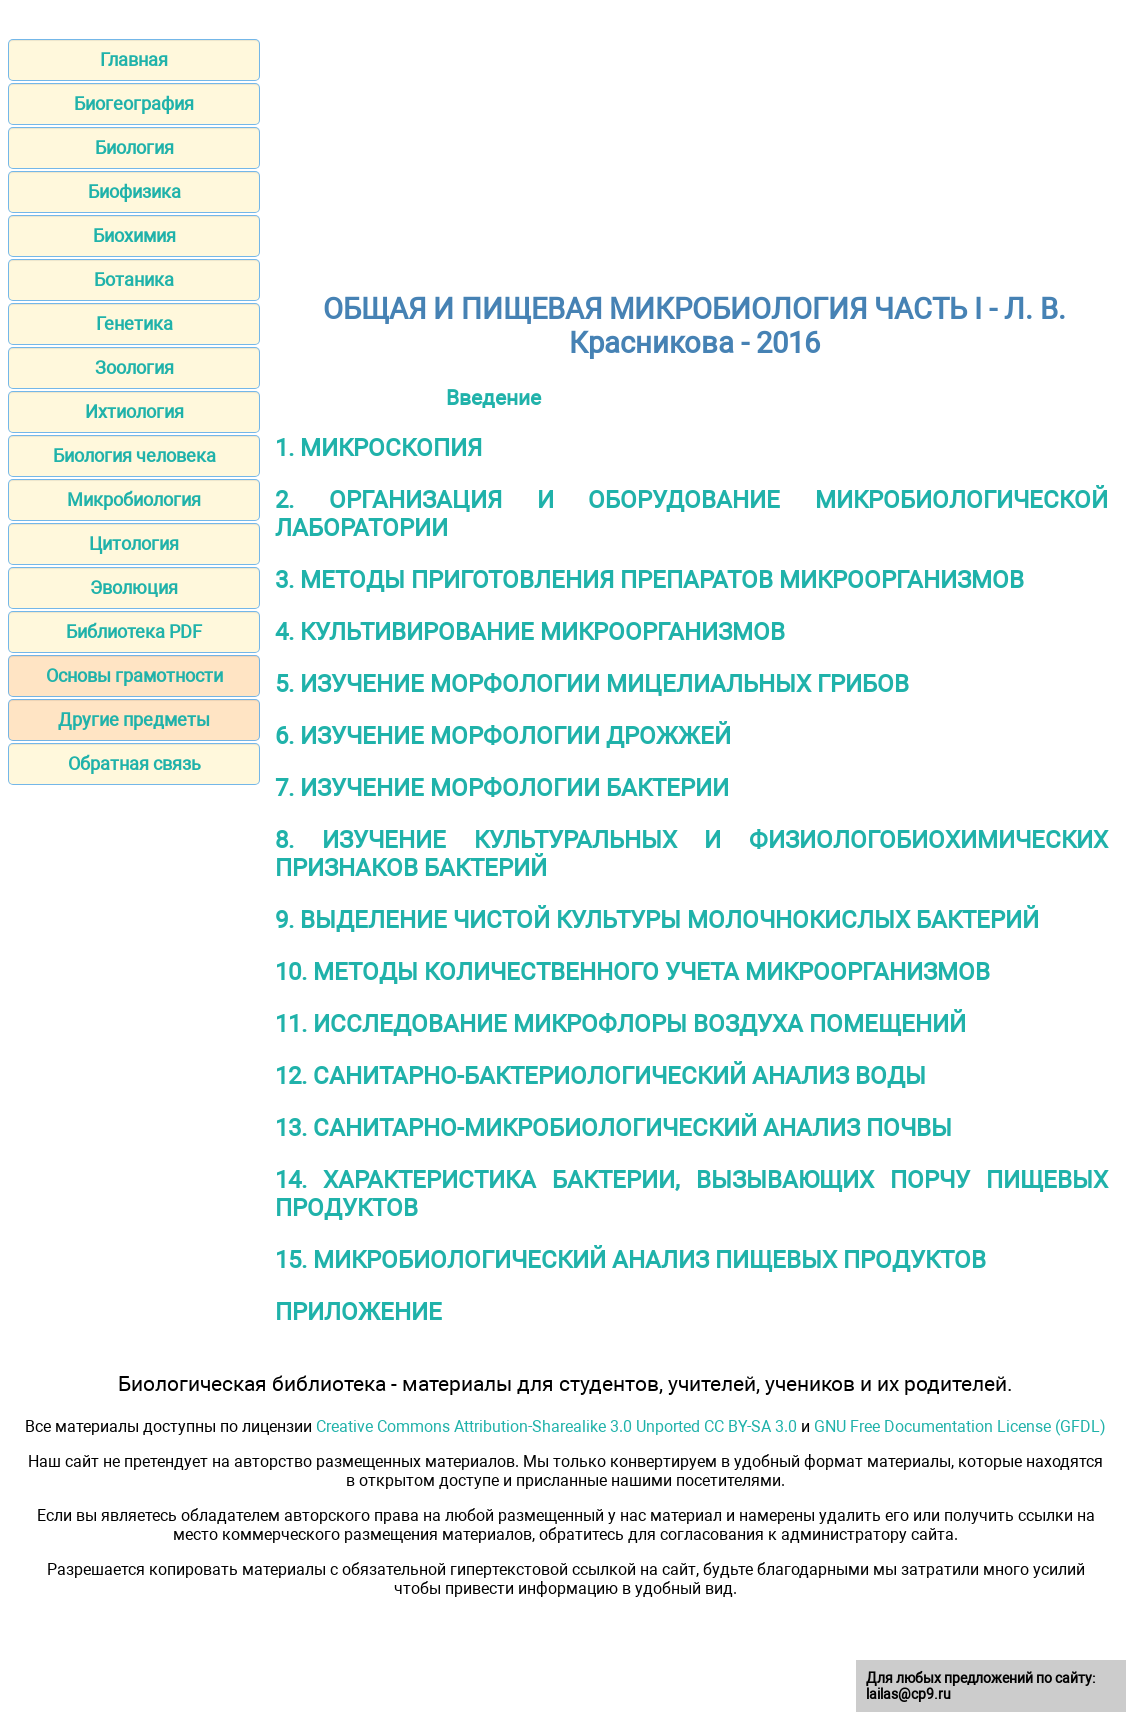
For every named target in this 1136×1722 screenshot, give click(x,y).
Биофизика (134, 191)
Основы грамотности (134, 675)
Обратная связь (134, 763)
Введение (493, 397)
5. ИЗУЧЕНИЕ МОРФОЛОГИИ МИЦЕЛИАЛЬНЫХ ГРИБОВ (592, 684)
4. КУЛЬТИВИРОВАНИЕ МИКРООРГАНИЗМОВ (530, 632)
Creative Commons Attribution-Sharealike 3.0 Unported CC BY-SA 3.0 (556, 1426)
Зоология (134, 367)
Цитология (134, 543)
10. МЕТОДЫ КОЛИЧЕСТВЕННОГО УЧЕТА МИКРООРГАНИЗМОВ (632, 972)
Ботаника (134, 279)
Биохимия (134, 235)
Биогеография (134, 103)
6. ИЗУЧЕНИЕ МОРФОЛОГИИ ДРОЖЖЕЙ (503, 736)
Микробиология (134, 499)
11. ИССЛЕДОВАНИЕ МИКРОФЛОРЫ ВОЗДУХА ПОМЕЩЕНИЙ (620, 1024)
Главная (134, 59)
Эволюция (134, 587)
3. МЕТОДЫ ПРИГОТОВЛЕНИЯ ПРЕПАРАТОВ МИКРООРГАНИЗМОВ (649, 580)
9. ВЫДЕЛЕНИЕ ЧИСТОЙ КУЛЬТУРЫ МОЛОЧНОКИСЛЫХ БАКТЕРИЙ (657, 920)
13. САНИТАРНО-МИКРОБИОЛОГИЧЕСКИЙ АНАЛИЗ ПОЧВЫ (613, 1128)
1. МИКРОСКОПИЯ (378, 448)
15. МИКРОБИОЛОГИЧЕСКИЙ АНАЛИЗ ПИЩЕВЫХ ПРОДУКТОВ (630, 1260)
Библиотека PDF (134, 631)
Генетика (134, 323)
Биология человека (134, 455)
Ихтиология (134, 411)
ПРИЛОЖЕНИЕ (358, 1312)
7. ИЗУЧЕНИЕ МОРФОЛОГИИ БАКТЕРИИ (502, 788)
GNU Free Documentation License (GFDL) (960, 1426)
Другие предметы (134, 719)
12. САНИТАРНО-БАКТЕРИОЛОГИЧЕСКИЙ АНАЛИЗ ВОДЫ (600, 1076)
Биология (134, 147)
